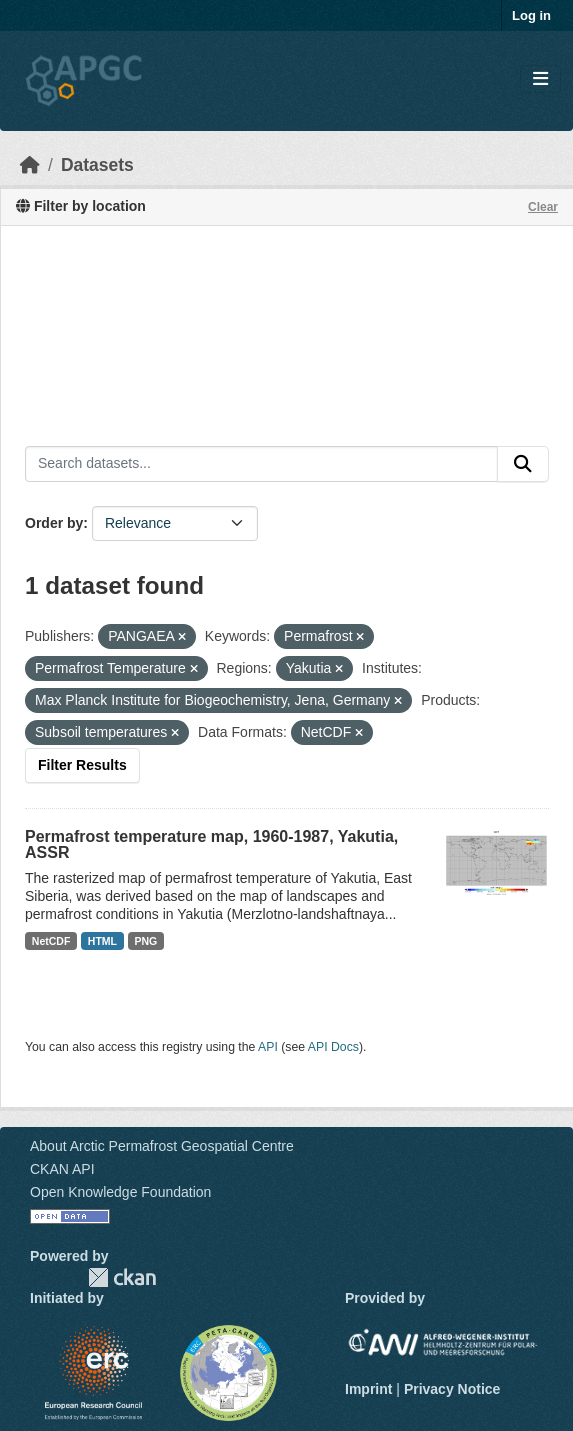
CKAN (122, 1277)
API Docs (333, 1047)
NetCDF (51, 941)
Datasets (97, 165)
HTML (102, 941)
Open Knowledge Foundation (120, 1192)
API (268, 1047)
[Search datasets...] (261, 464)
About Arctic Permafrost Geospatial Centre (162, 1146)
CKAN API (62, 1169)
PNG (146, 941)
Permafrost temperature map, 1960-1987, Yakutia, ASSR (211, 844)
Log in (531, 15)
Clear (543, 207)
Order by (54, 523)
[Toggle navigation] (540, 79)
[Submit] (523, 464)
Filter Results (82, 765)
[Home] (30, 165)
